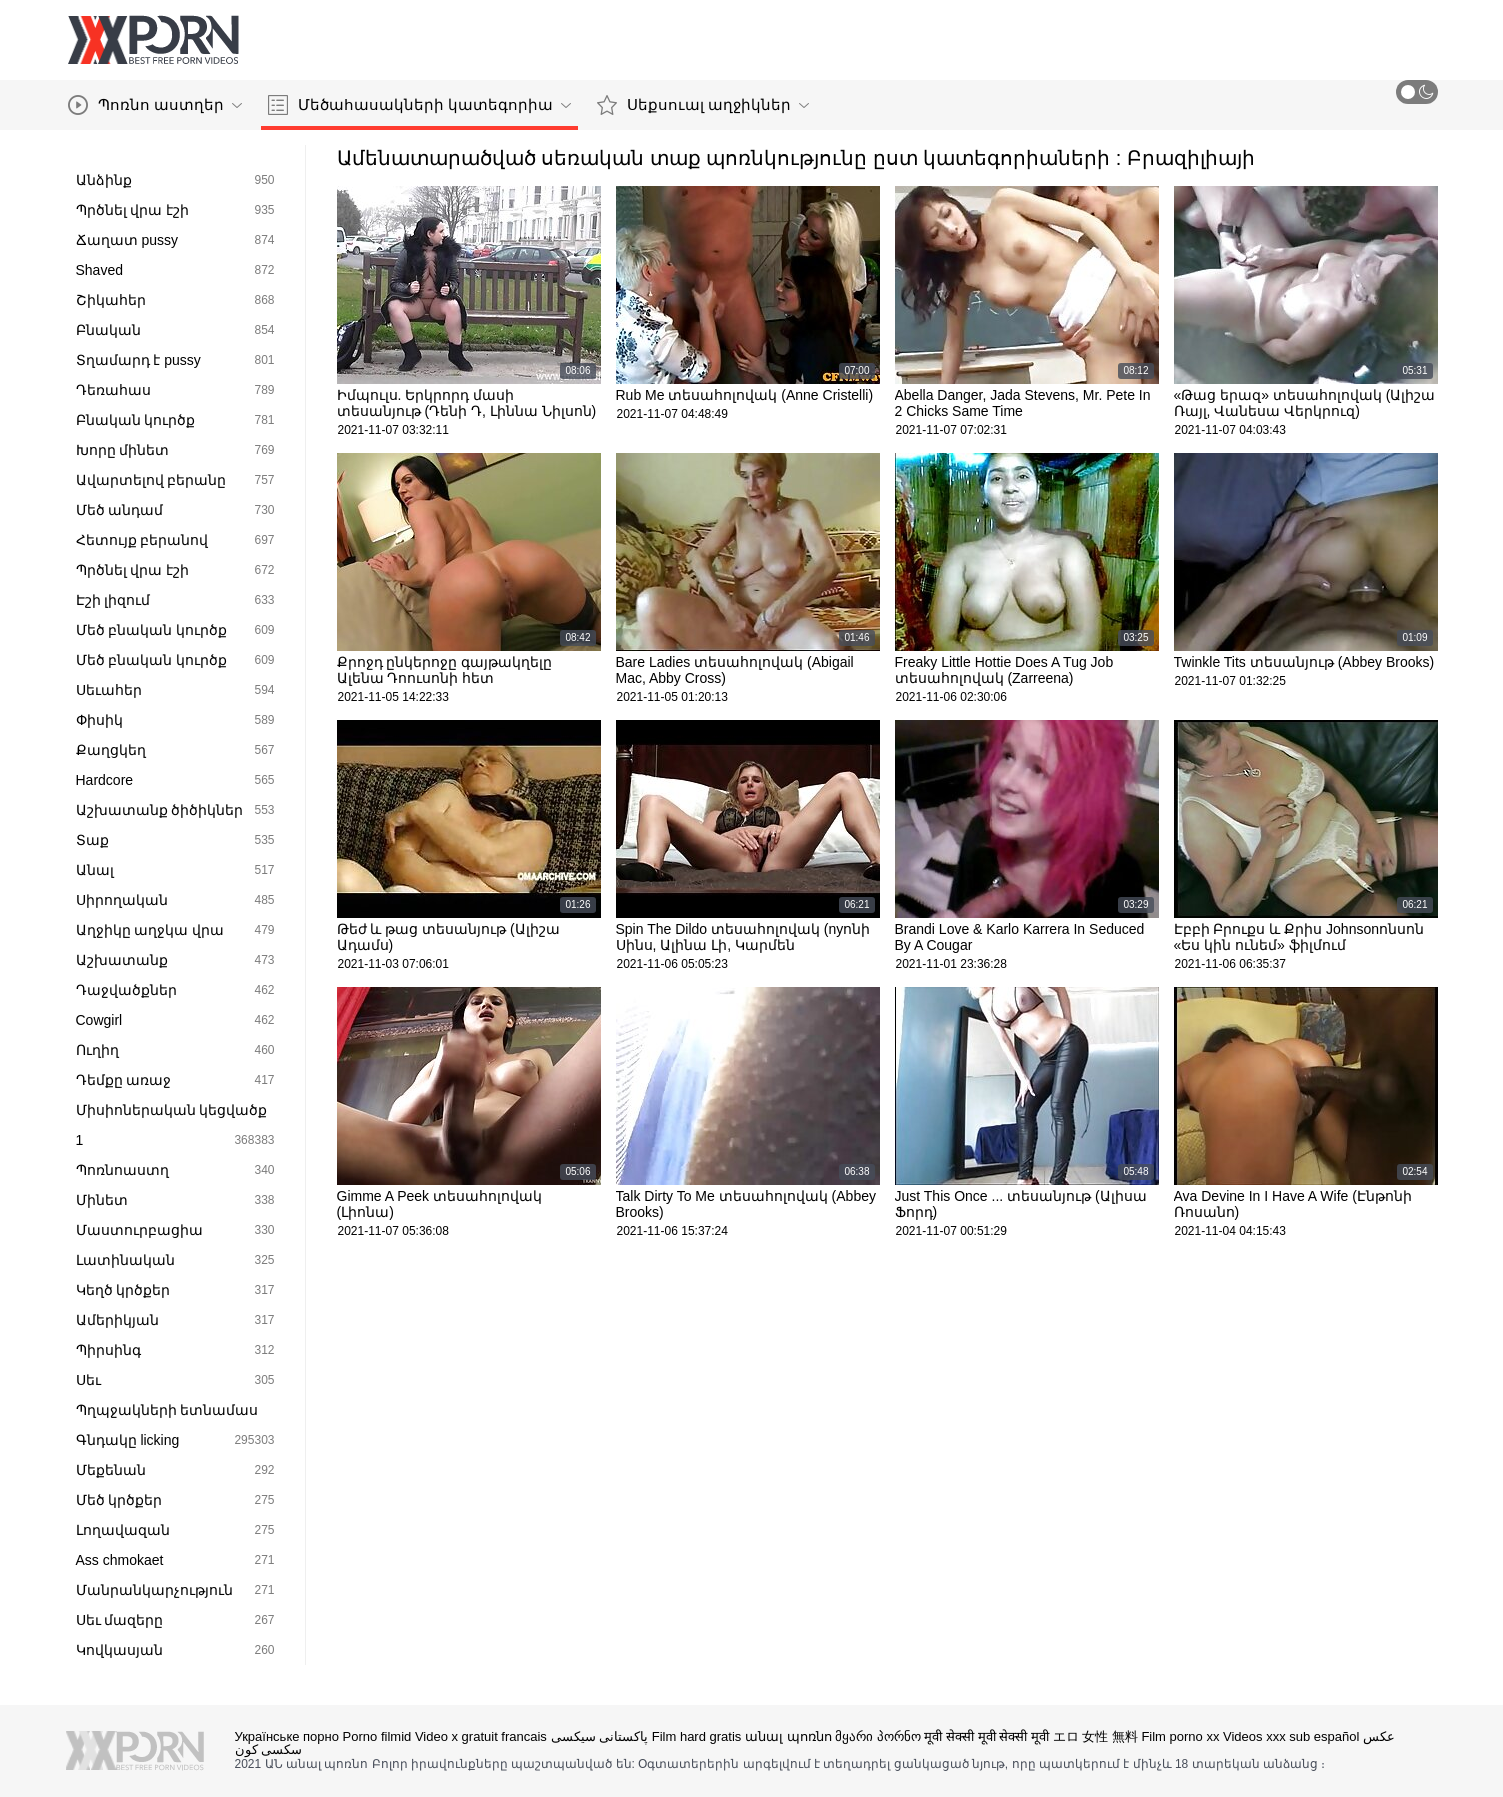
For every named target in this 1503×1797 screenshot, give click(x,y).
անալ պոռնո (788, 1736)
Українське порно (287, 1736)
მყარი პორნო (878, 1736)
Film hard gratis (697, 1736)
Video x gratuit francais (481, 1736)
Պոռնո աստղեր (155, 105)
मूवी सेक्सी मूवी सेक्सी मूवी (986, 1736)
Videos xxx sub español (1291, 1736)
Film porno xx (1180, 1736)
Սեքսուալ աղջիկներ (703, 105)
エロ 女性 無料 (1095, 1736)
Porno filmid (377, 1736)
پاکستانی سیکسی (600, 1736)
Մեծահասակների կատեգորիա (419, 105)
